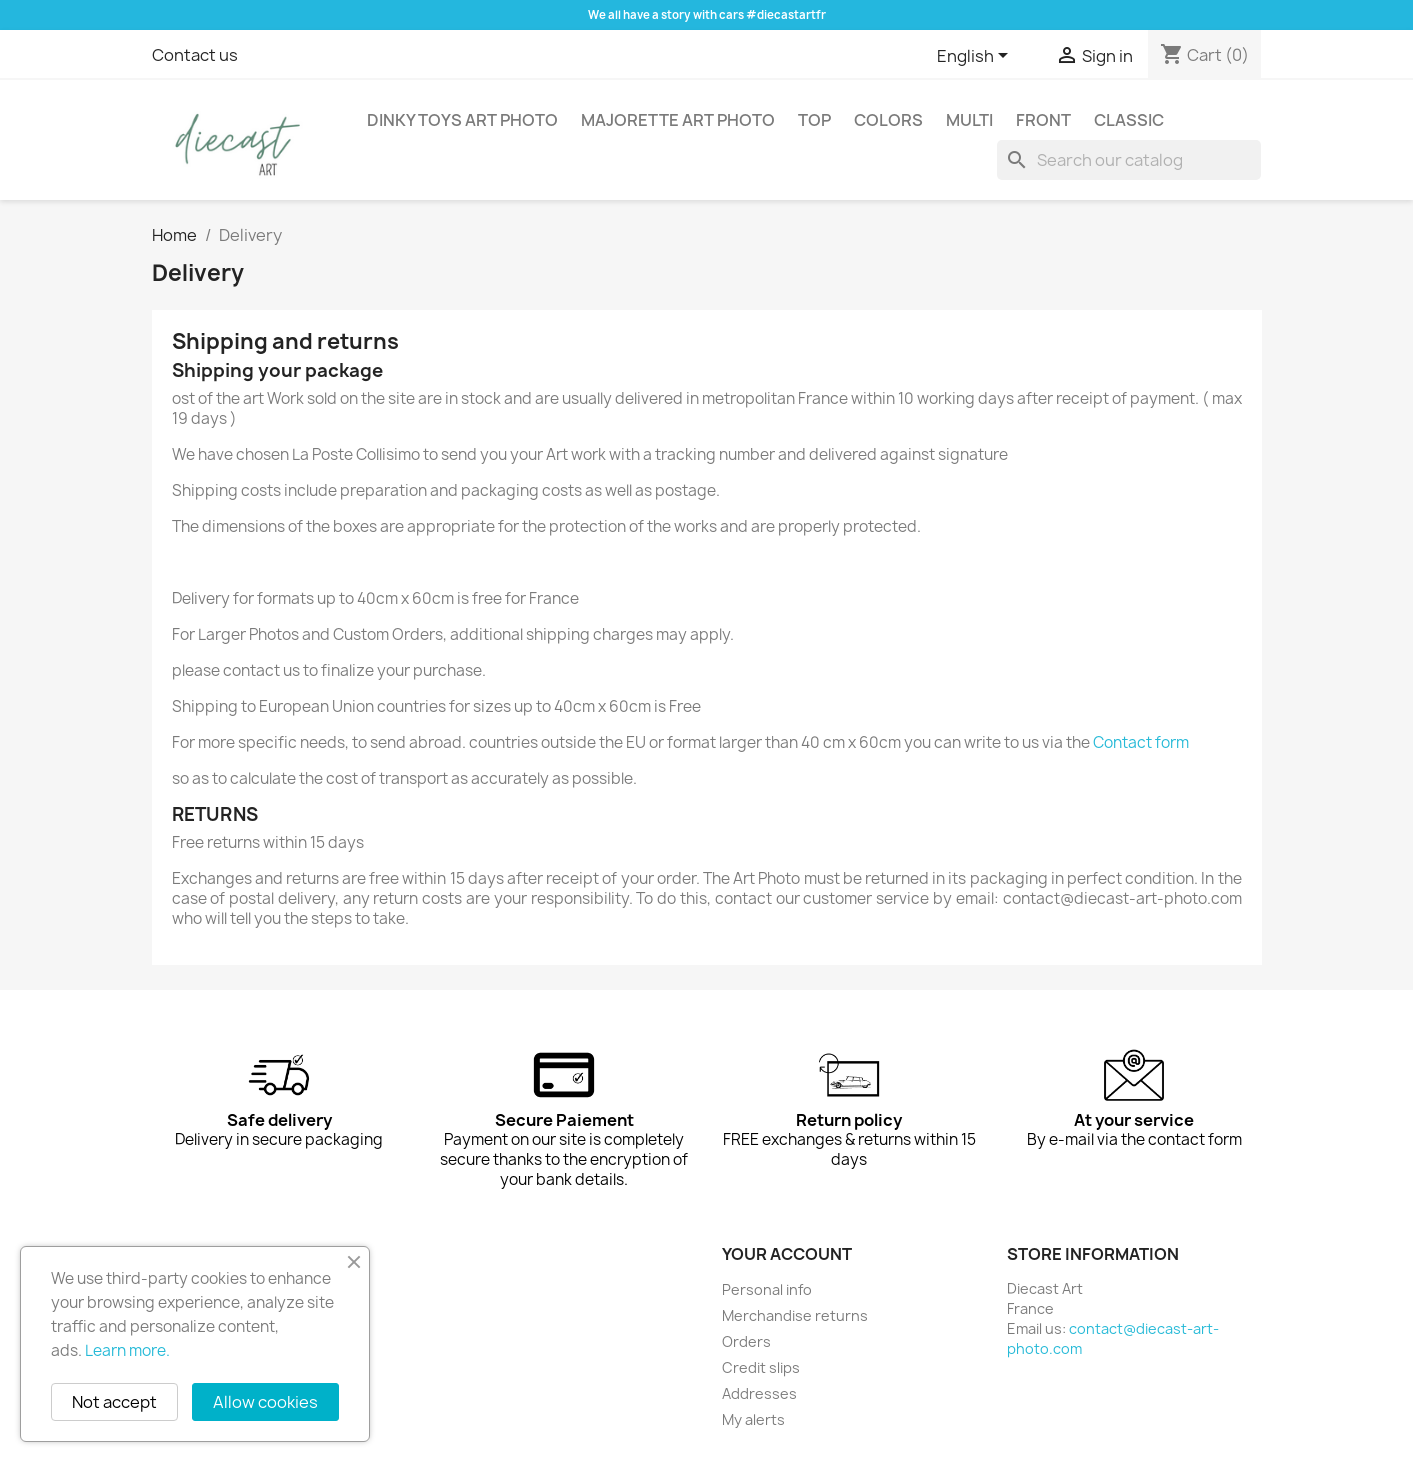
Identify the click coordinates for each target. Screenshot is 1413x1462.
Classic (1129, 120)
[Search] (1129, 160)
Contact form (1141, 742)
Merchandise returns (795, 1315)
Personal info (767, 1289)
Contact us (195, 55)
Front (1043, 120)
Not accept (114, 1402)
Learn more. (127, 1350)
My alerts (753, 1419)
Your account (787, 1254)
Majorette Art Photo (678, 120)
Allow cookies (265, 1402)
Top (814, 120)
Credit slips (761, 1367)
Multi (969, 120)
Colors (888, 120)
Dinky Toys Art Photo (462, 120)
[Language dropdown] (976, 57)
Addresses (759, 1393)
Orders (746, 1341)
